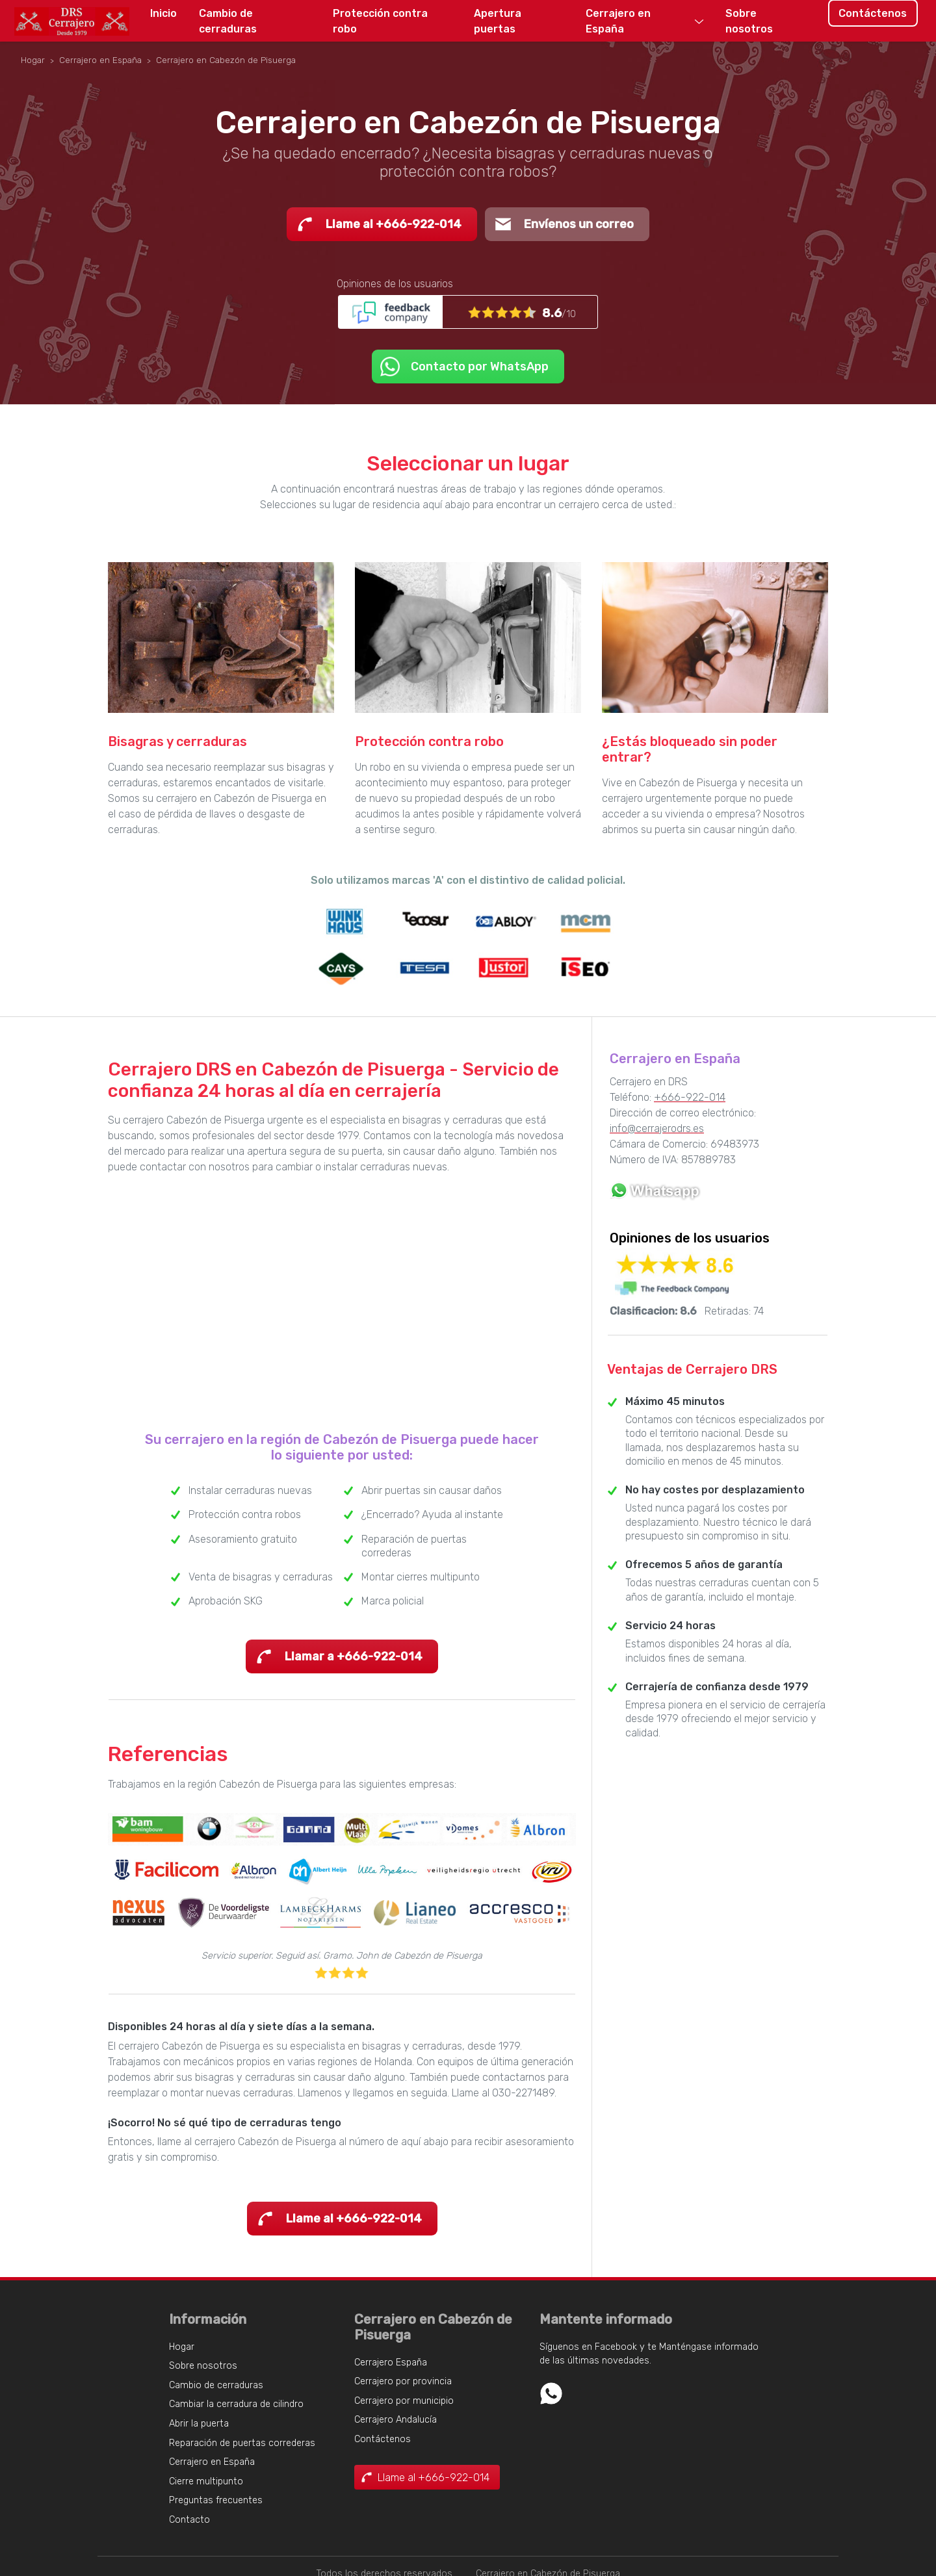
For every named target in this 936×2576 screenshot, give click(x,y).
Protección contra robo (380, 21)
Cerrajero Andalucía (395, 2419)
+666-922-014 (689, 1097)
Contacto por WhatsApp (480, 366)
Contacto (189, 2519)
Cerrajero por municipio (404, 2400)
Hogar (181, 2346)
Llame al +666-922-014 (394, 224)
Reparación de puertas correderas (242, 2443)
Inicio (163, 13)
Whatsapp (551, 2393)
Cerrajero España (390, 2362)
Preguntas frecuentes (216, 2500)
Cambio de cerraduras (228, 21)
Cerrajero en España (618, 21)
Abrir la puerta (199, 2423)
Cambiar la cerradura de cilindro (236, 2404)
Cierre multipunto (206, 2481)
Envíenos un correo (579, 224)
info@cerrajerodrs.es (657, 1128)
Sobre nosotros (749, 21)
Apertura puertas (497, 21)
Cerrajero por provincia (403, 2381)
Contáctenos (872, 13)
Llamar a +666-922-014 (353, 1656)
